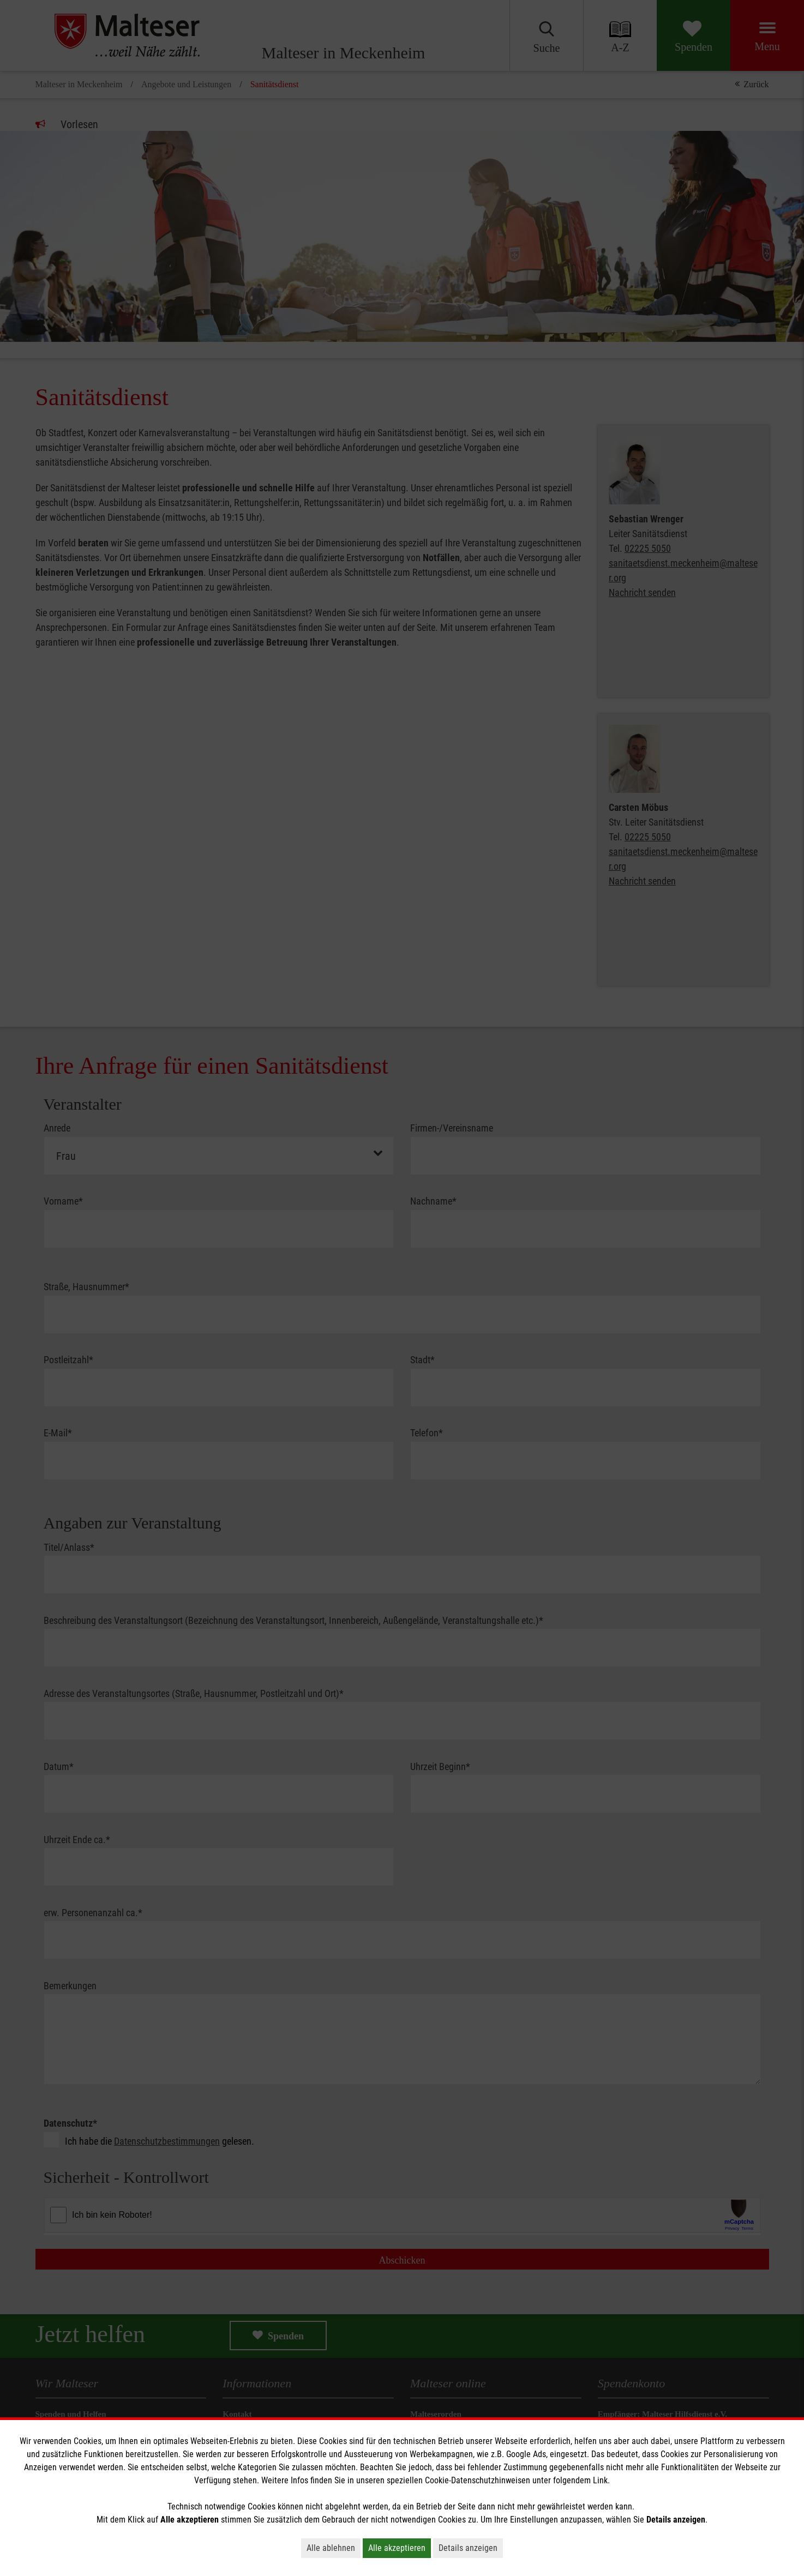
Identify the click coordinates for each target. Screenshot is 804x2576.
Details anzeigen (468, 2548)
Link (600, 2480)
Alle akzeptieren (396, 2548)
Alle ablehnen (331, 2548)
